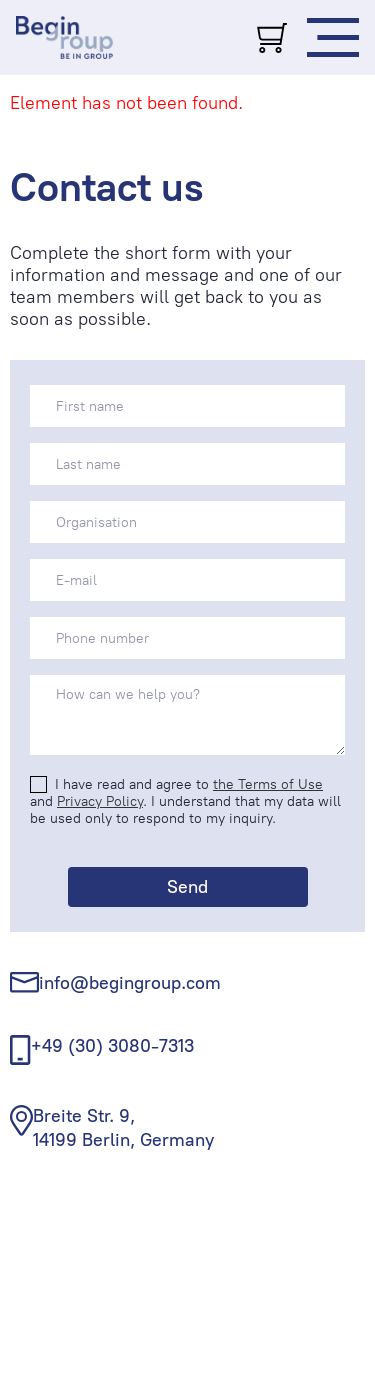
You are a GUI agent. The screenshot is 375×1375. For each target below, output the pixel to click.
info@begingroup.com (130, 983)
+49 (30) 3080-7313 (112, 1046)
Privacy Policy (100, 801)
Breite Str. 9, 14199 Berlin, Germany (123, 1127)
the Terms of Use (268, 784)
